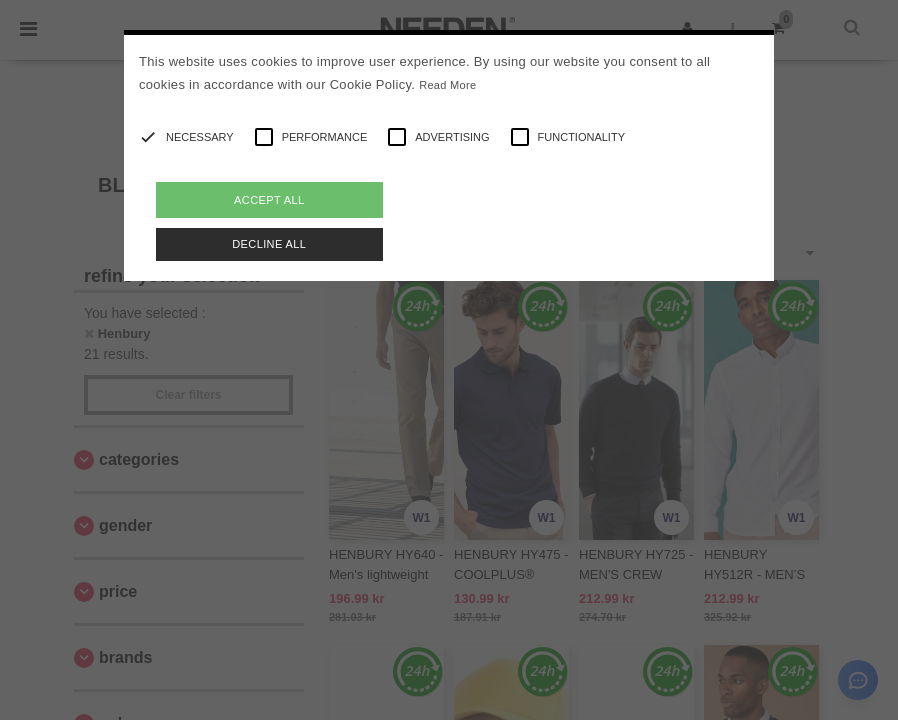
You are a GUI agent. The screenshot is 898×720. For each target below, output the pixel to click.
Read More (447, 85)
